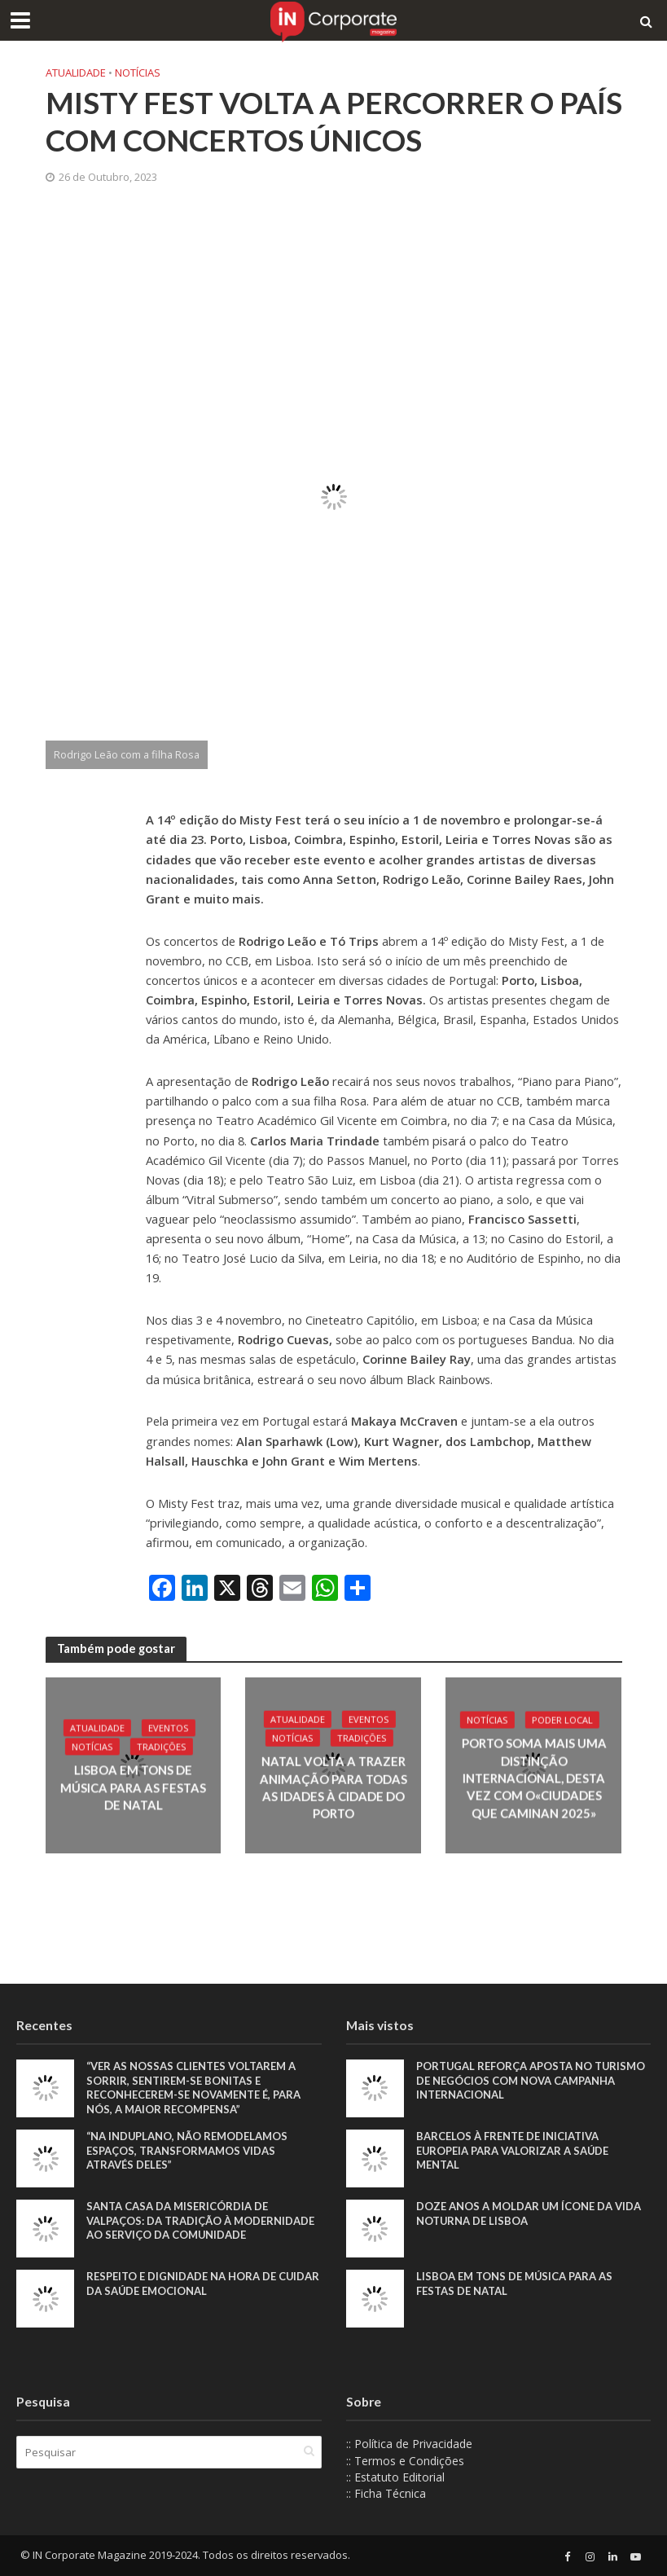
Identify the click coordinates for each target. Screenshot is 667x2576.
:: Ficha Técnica (386, 2493)
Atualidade (76, 72)
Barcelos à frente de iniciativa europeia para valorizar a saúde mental (512, 2150)
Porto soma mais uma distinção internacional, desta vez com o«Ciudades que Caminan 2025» (533, 1778)
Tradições (161, 1747)
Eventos (167, 1728)
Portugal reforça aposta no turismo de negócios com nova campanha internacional (530, 2080)
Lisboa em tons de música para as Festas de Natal (133, 1788)
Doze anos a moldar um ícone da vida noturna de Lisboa (528, 2213)
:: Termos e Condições (405, 2460)
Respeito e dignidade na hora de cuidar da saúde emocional (202, 2283)
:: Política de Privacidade (409, 2443)
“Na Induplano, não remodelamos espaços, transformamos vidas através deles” (186, 2150)
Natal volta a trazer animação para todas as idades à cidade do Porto (333, 1787)
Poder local (562, 1720)
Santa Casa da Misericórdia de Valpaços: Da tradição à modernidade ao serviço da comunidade (200, 2220)
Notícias (137, 72)
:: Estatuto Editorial (395, 2477)
